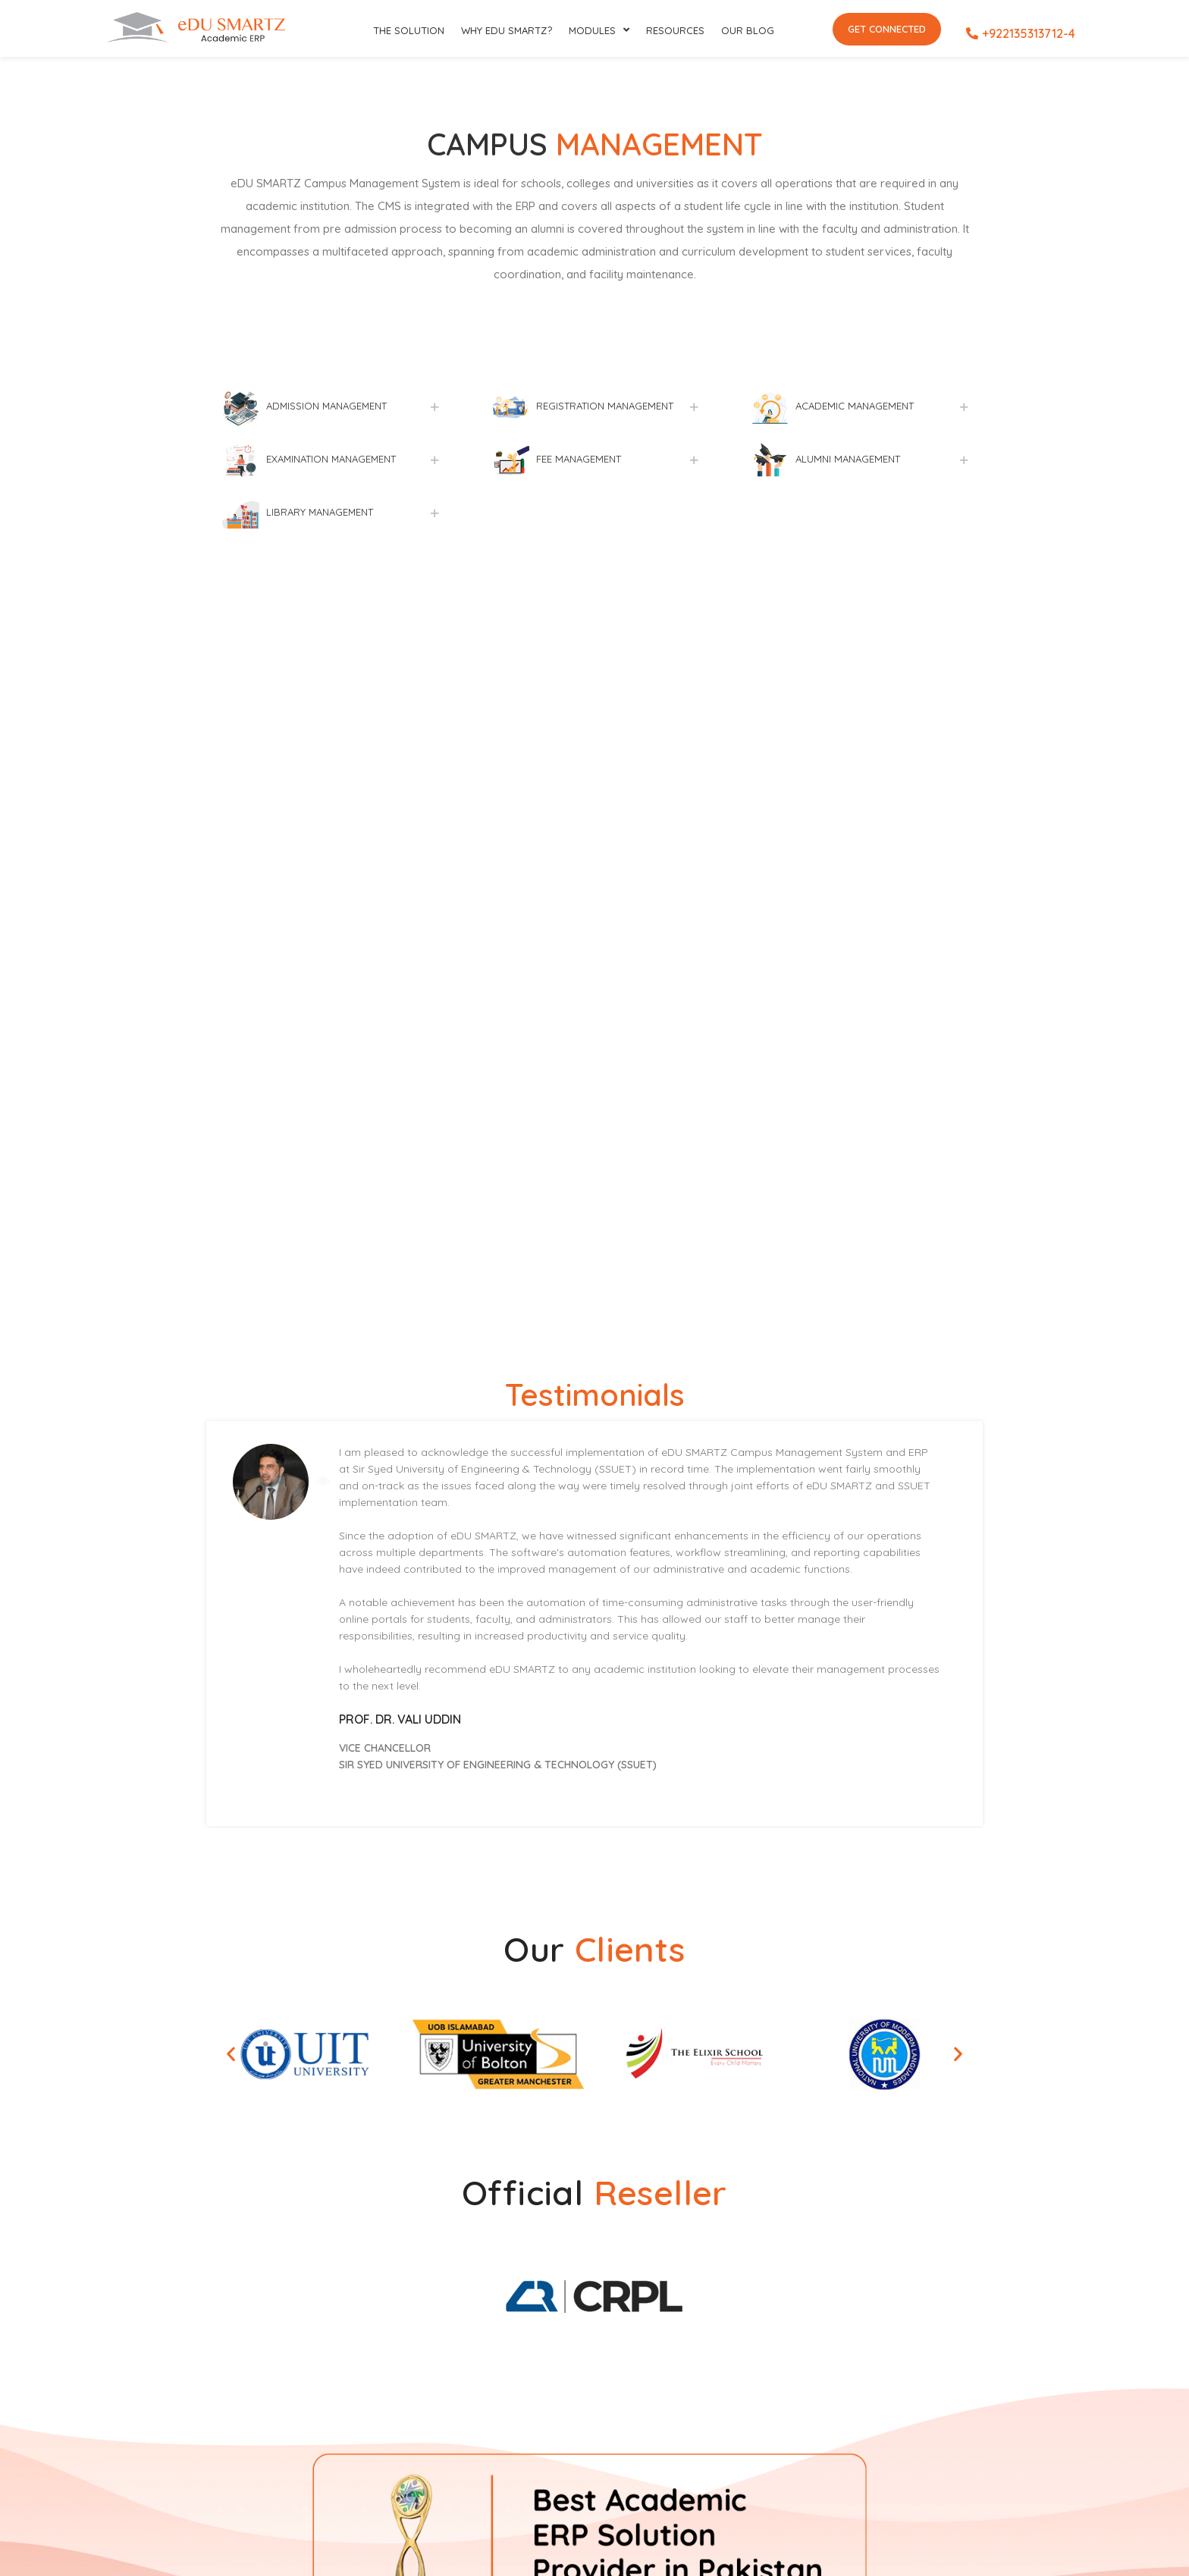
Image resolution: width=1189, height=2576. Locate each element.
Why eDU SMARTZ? (506, 30)
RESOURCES (675, 30)
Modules (599, 29)
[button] (230, 2053)
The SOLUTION (408, 30)
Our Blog (747, 30)
